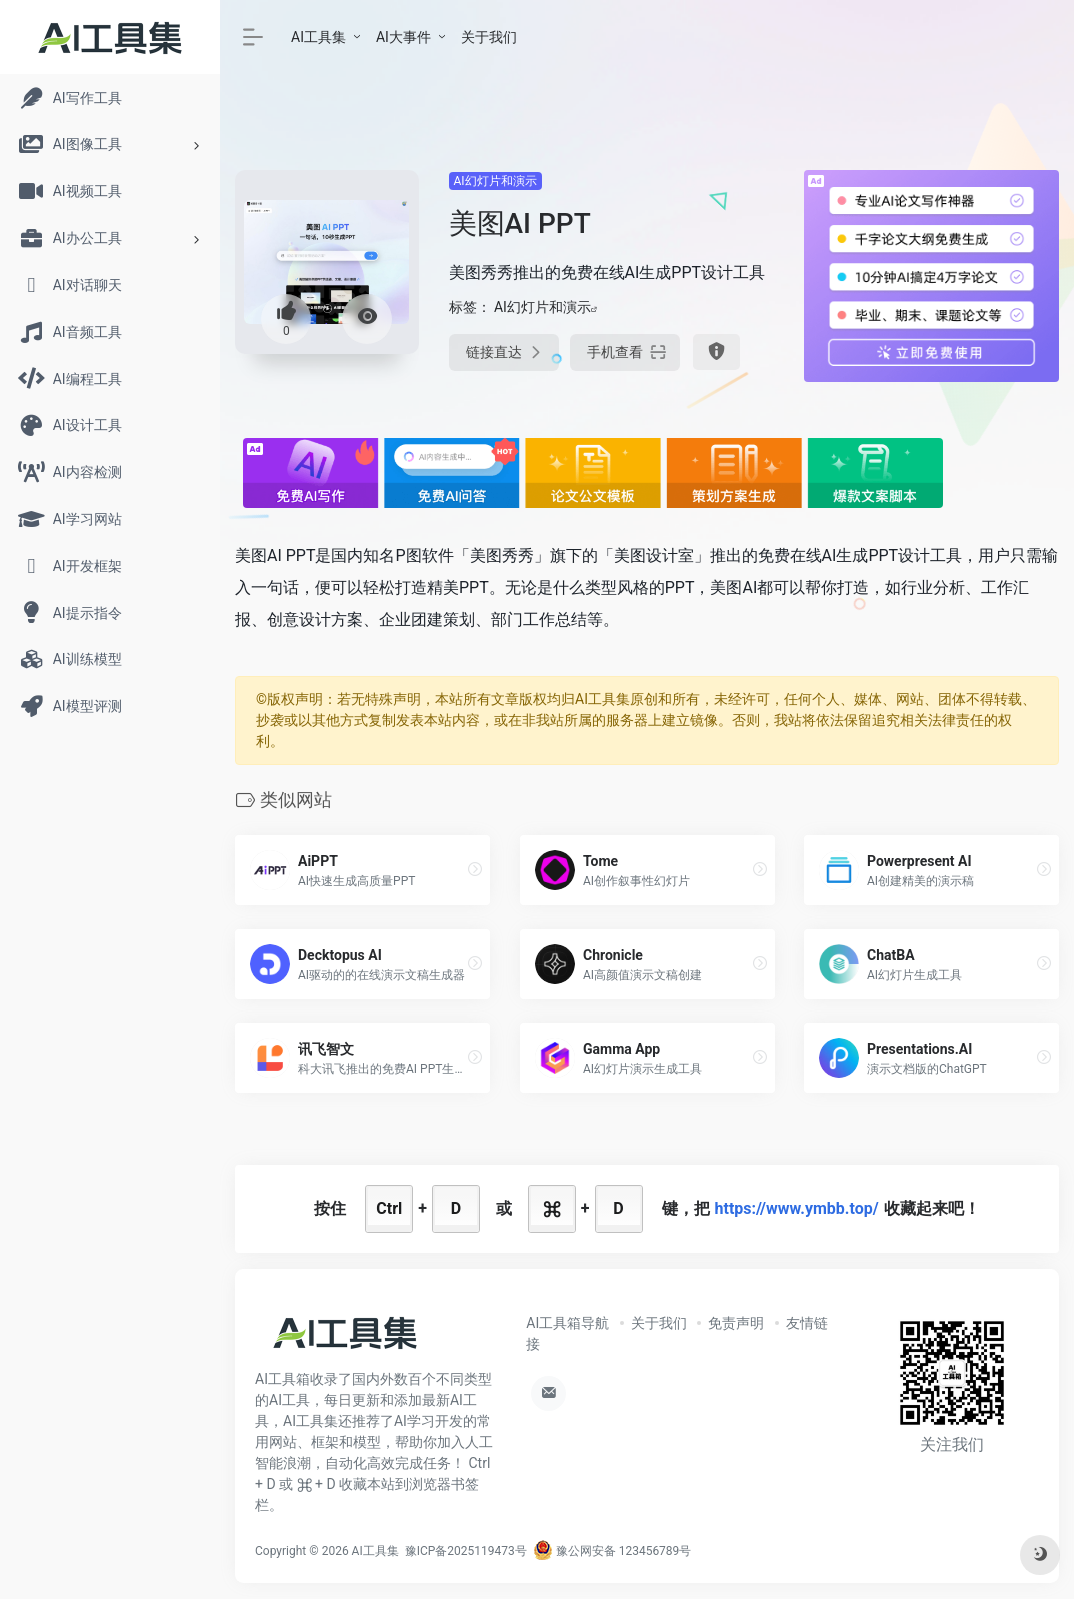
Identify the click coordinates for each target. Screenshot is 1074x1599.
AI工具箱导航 (567, 1323)
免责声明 (736, 1323)
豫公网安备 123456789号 (612, 1551)
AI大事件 (403, 37)
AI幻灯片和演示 (495, 181)
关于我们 (489, 37)
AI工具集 (318, 37)
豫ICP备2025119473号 (466, 1551)
